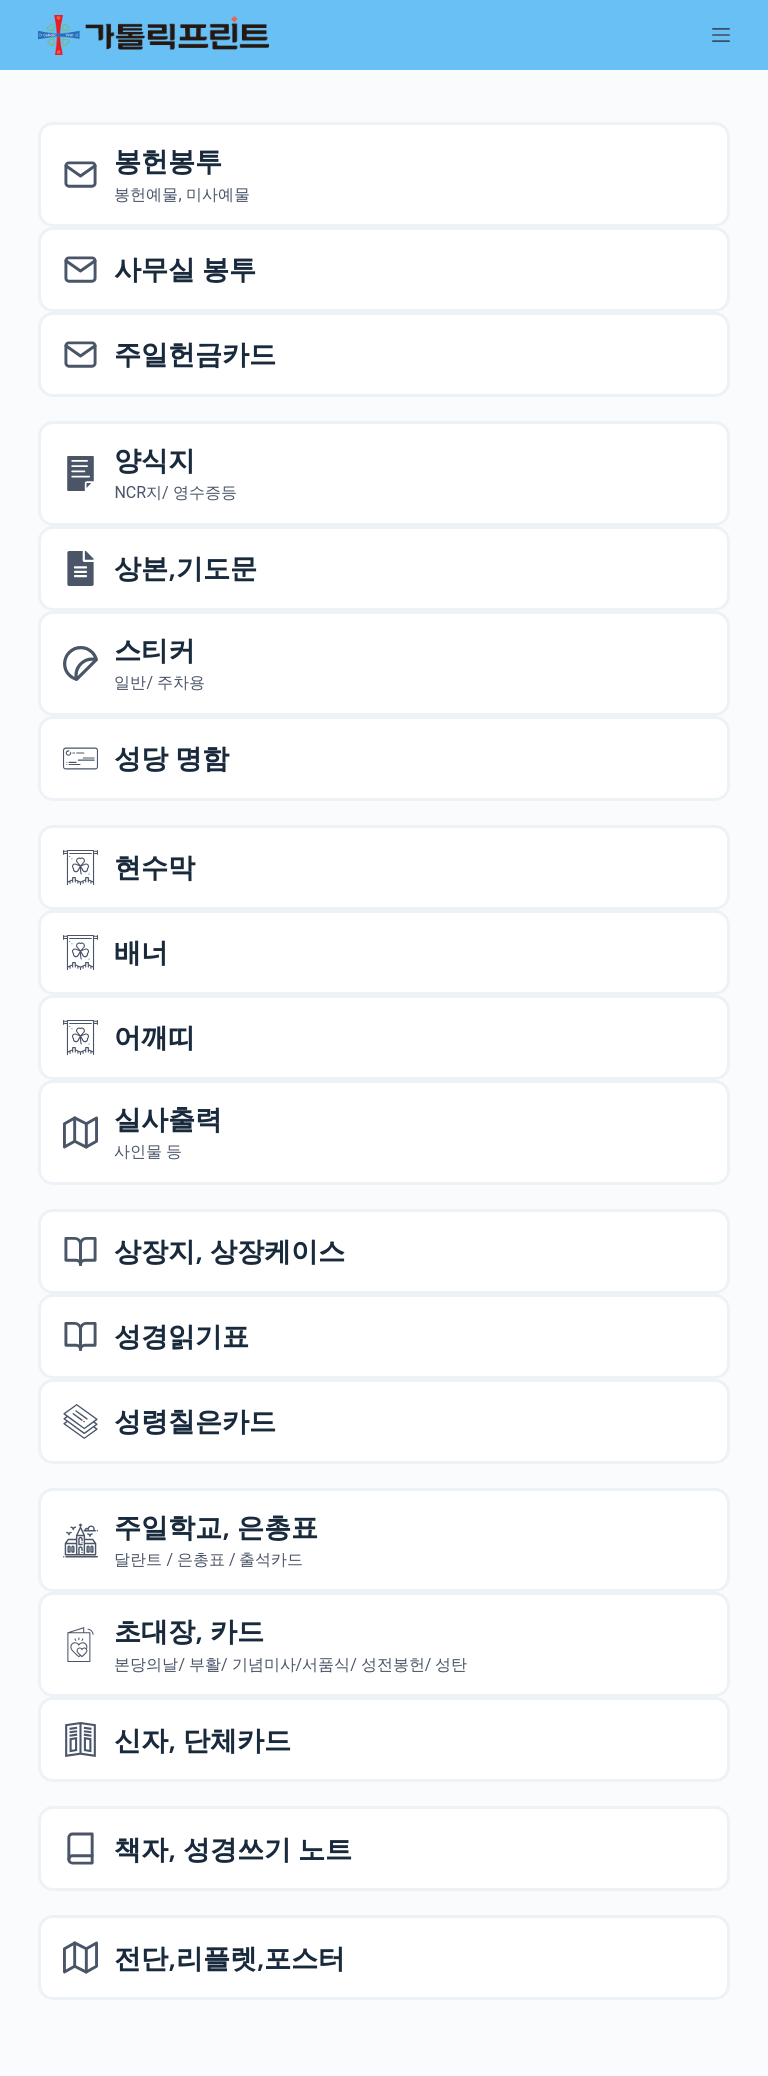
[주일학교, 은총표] (383, 1540)
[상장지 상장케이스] (383, 1251)
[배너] (383, 952)
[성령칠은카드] (383, 1421)
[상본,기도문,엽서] (383, 568)
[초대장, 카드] (383, 1644)
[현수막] (383, 867)
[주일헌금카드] (383, 354)
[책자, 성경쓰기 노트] (383, 1848)
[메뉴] (721, 35)
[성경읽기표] (383, 1336)
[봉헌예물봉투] (383, 174)
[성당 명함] (383, 758)
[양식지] (383, 473)
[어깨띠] (383, 1037)
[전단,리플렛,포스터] (383, 1957)
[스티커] (383, 663)
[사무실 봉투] (383, 269)
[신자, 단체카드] (383, 1739)
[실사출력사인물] (383, 1132)
